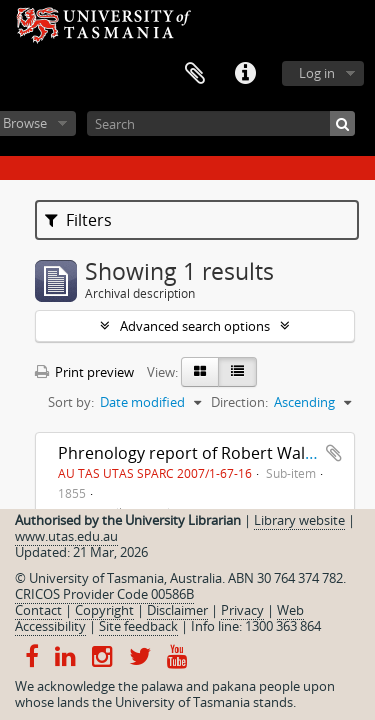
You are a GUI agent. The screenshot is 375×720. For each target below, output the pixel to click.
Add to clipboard (334, 453)
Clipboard (195, 74)
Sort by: (71, 402)
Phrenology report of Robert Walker (193, 453)
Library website (299, 520)
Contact (38, 610)
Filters (78, 220)
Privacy (242, 610)
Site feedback (138, 626)
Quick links (245, 74)
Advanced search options (195, 326)
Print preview (84, 372)
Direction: (239, 402)
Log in (317, 73)
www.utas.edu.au (66, 536)
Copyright (104, 610)
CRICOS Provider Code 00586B (104, 594)
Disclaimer (177, 610)
